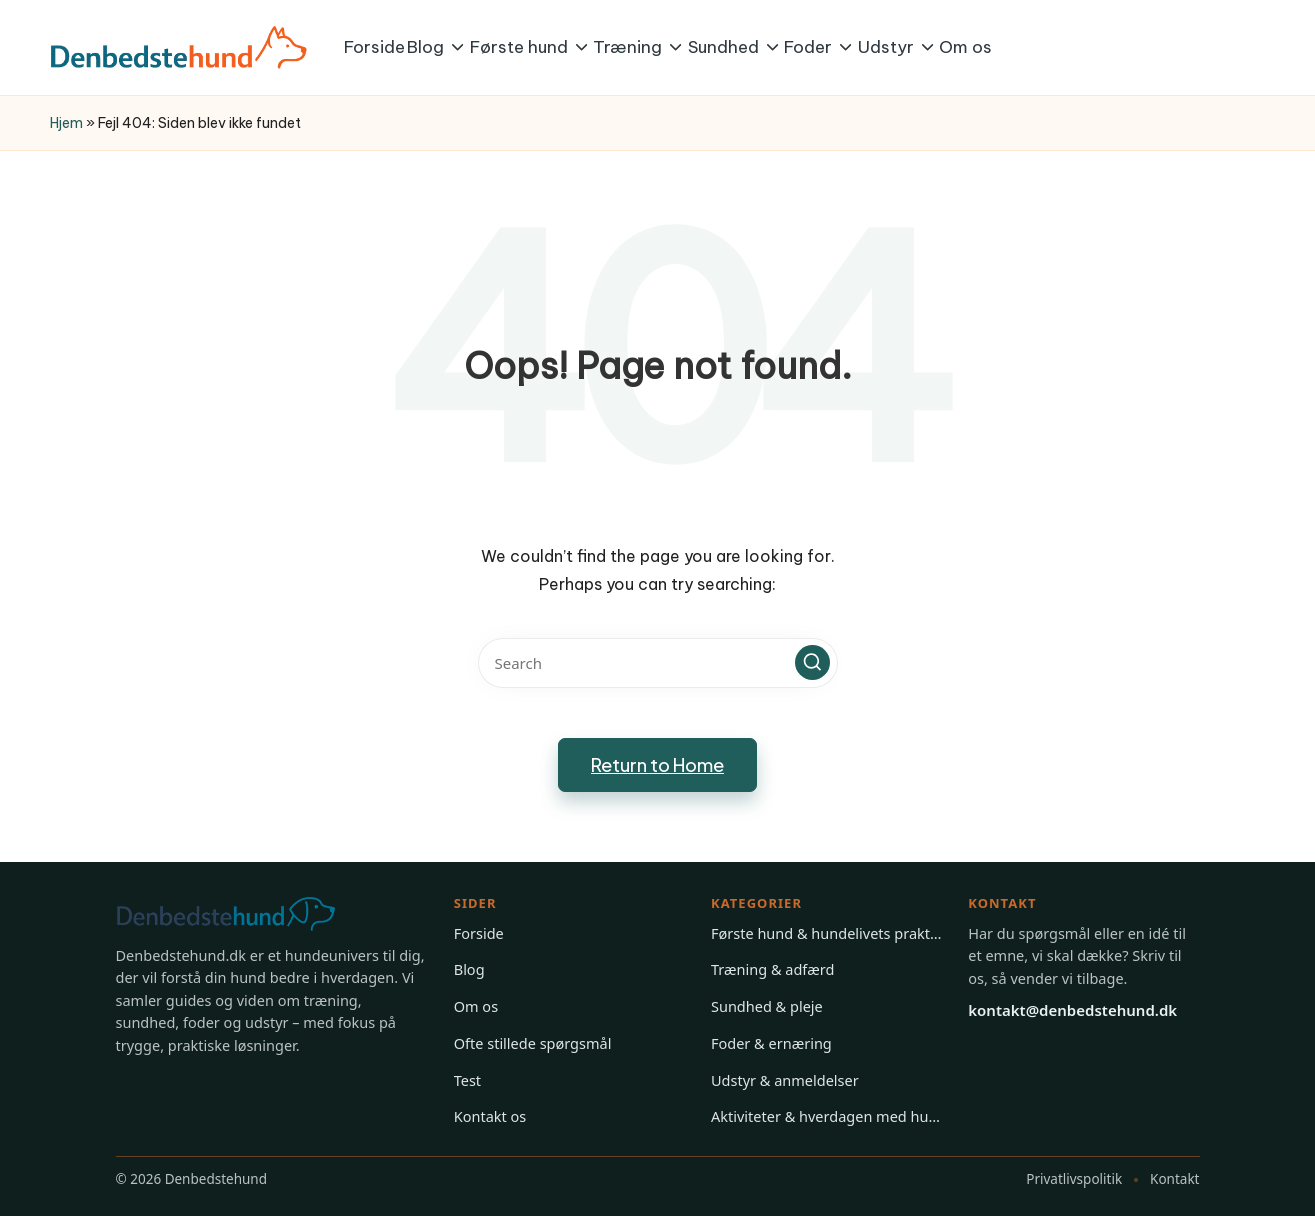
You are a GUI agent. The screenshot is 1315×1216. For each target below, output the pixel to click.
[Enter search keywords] (658, 663)
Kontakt (1174, 1179)
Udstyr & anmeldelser (785, 1080)
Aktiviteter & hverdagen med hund (826, 1116)
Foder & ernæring (771, 1043)
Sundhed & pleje (767, 1006)
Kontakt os (490, 1116)
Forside (479, 933)
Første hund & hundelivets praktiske (826, 933)
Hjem (66, 123)
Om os (476, 1006)
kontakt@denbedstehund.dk (1072, 1010)
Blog (469, 969)
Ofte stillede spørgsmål (533, 1043)
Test (467, 1080)
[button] (812, 662)
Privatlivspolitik (1074, 1179)
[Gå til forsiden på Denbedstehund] (246, 914)
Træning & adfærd (772, 969)
